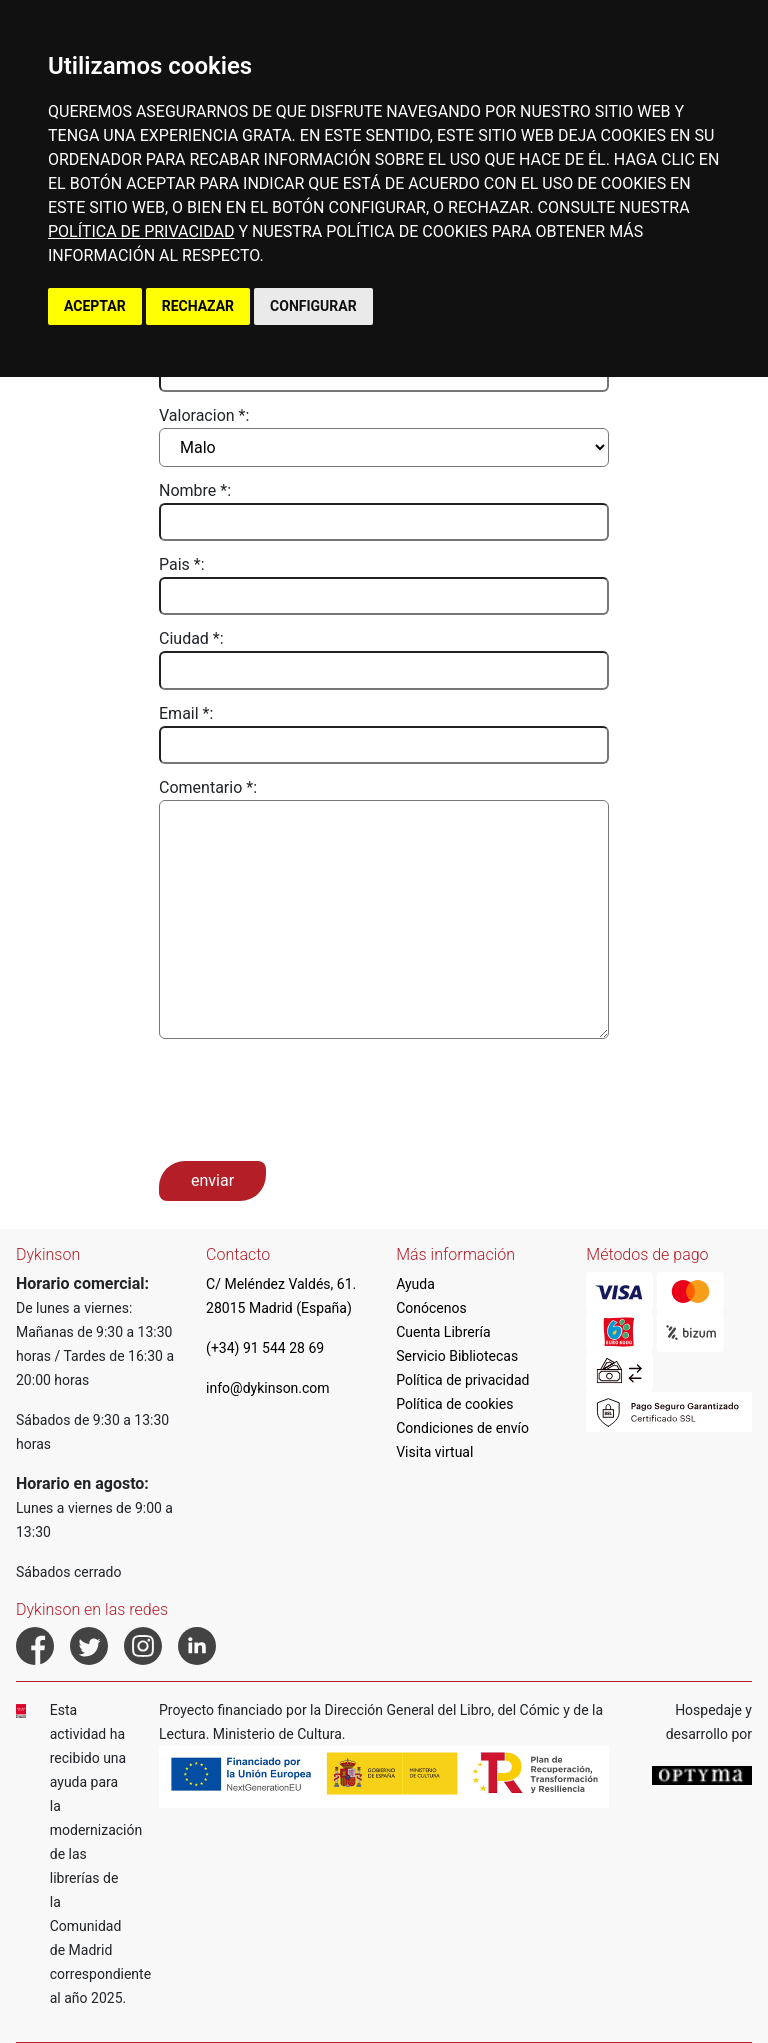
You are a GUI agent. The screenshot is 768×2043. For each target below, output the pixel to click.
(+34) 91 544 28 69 (265, 1348)
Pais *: (182, 564)
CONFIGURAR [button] (313, 306)
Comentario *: (208, 787)
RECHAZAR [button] (198, 306)
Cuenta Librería (443, 1332)
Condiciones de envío (462, 1428)
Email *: (186, 713)
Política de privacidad (462, 1380)
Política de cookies (454, 1404)
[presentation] (311, 1098)
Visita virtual (434, 1452)
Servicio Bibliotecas (457, 1356)
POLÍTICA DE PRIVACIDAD (141, 231)
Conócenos (431, 1308)
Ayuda (415, 1284)
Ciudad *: (191, 638)
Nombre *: (195, 490)
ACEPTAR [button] (95, 306)
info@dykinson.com (268, 1388)
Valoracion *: (204, 415)
